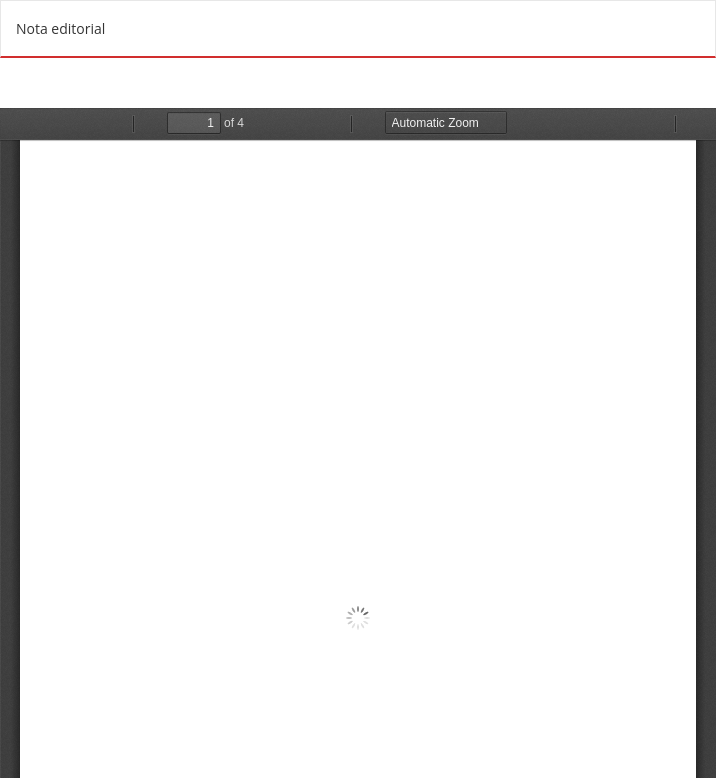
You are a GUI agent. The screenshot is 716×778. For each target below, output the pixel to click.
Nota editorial (60, 28)
